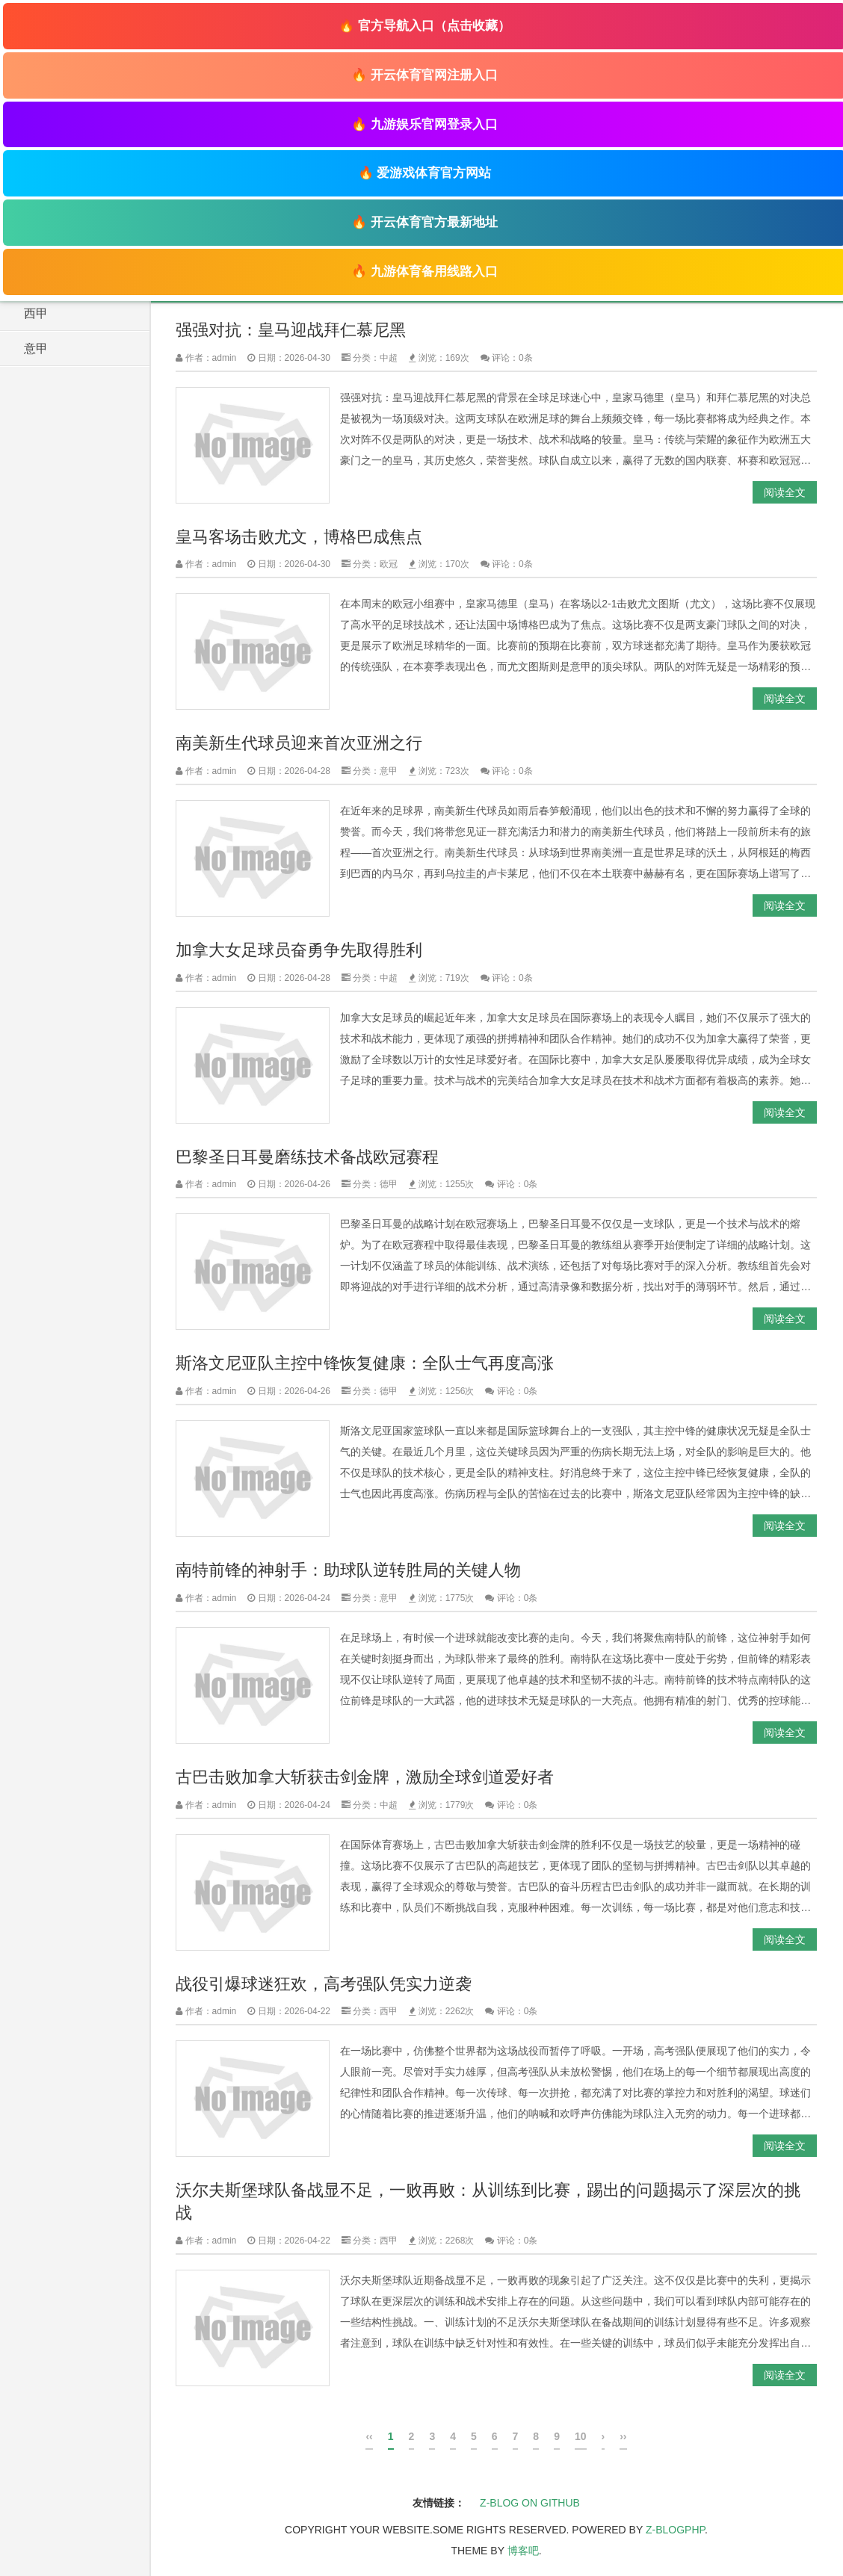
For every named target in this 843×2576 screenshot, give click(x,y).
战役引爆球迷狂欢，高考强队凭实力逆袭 (324, 1984)
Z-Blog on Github (530, 2503)
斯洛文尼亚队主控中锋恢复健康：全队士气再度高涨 (365, 1363)
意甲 (36, 348)
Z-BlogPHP (675, 2530)
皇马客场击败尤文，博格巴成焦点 (299, 536)
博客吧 (523, 2551)
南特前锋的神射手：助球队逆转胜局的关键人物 (348, 1570)
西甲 (36, 313)
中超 (389, 358)
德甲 (389, 1184)
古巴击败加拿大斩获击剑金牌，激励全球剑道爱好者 (365, 1777)
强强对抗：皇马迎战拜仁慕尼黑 (291, 330)
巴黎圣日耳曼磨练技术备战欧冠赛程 (307, 1157)
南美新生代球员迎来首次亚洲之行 (299, 743)
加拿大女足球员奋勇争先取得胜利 (299, 950)
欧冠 (389, 564)
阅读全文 (785, 492)
